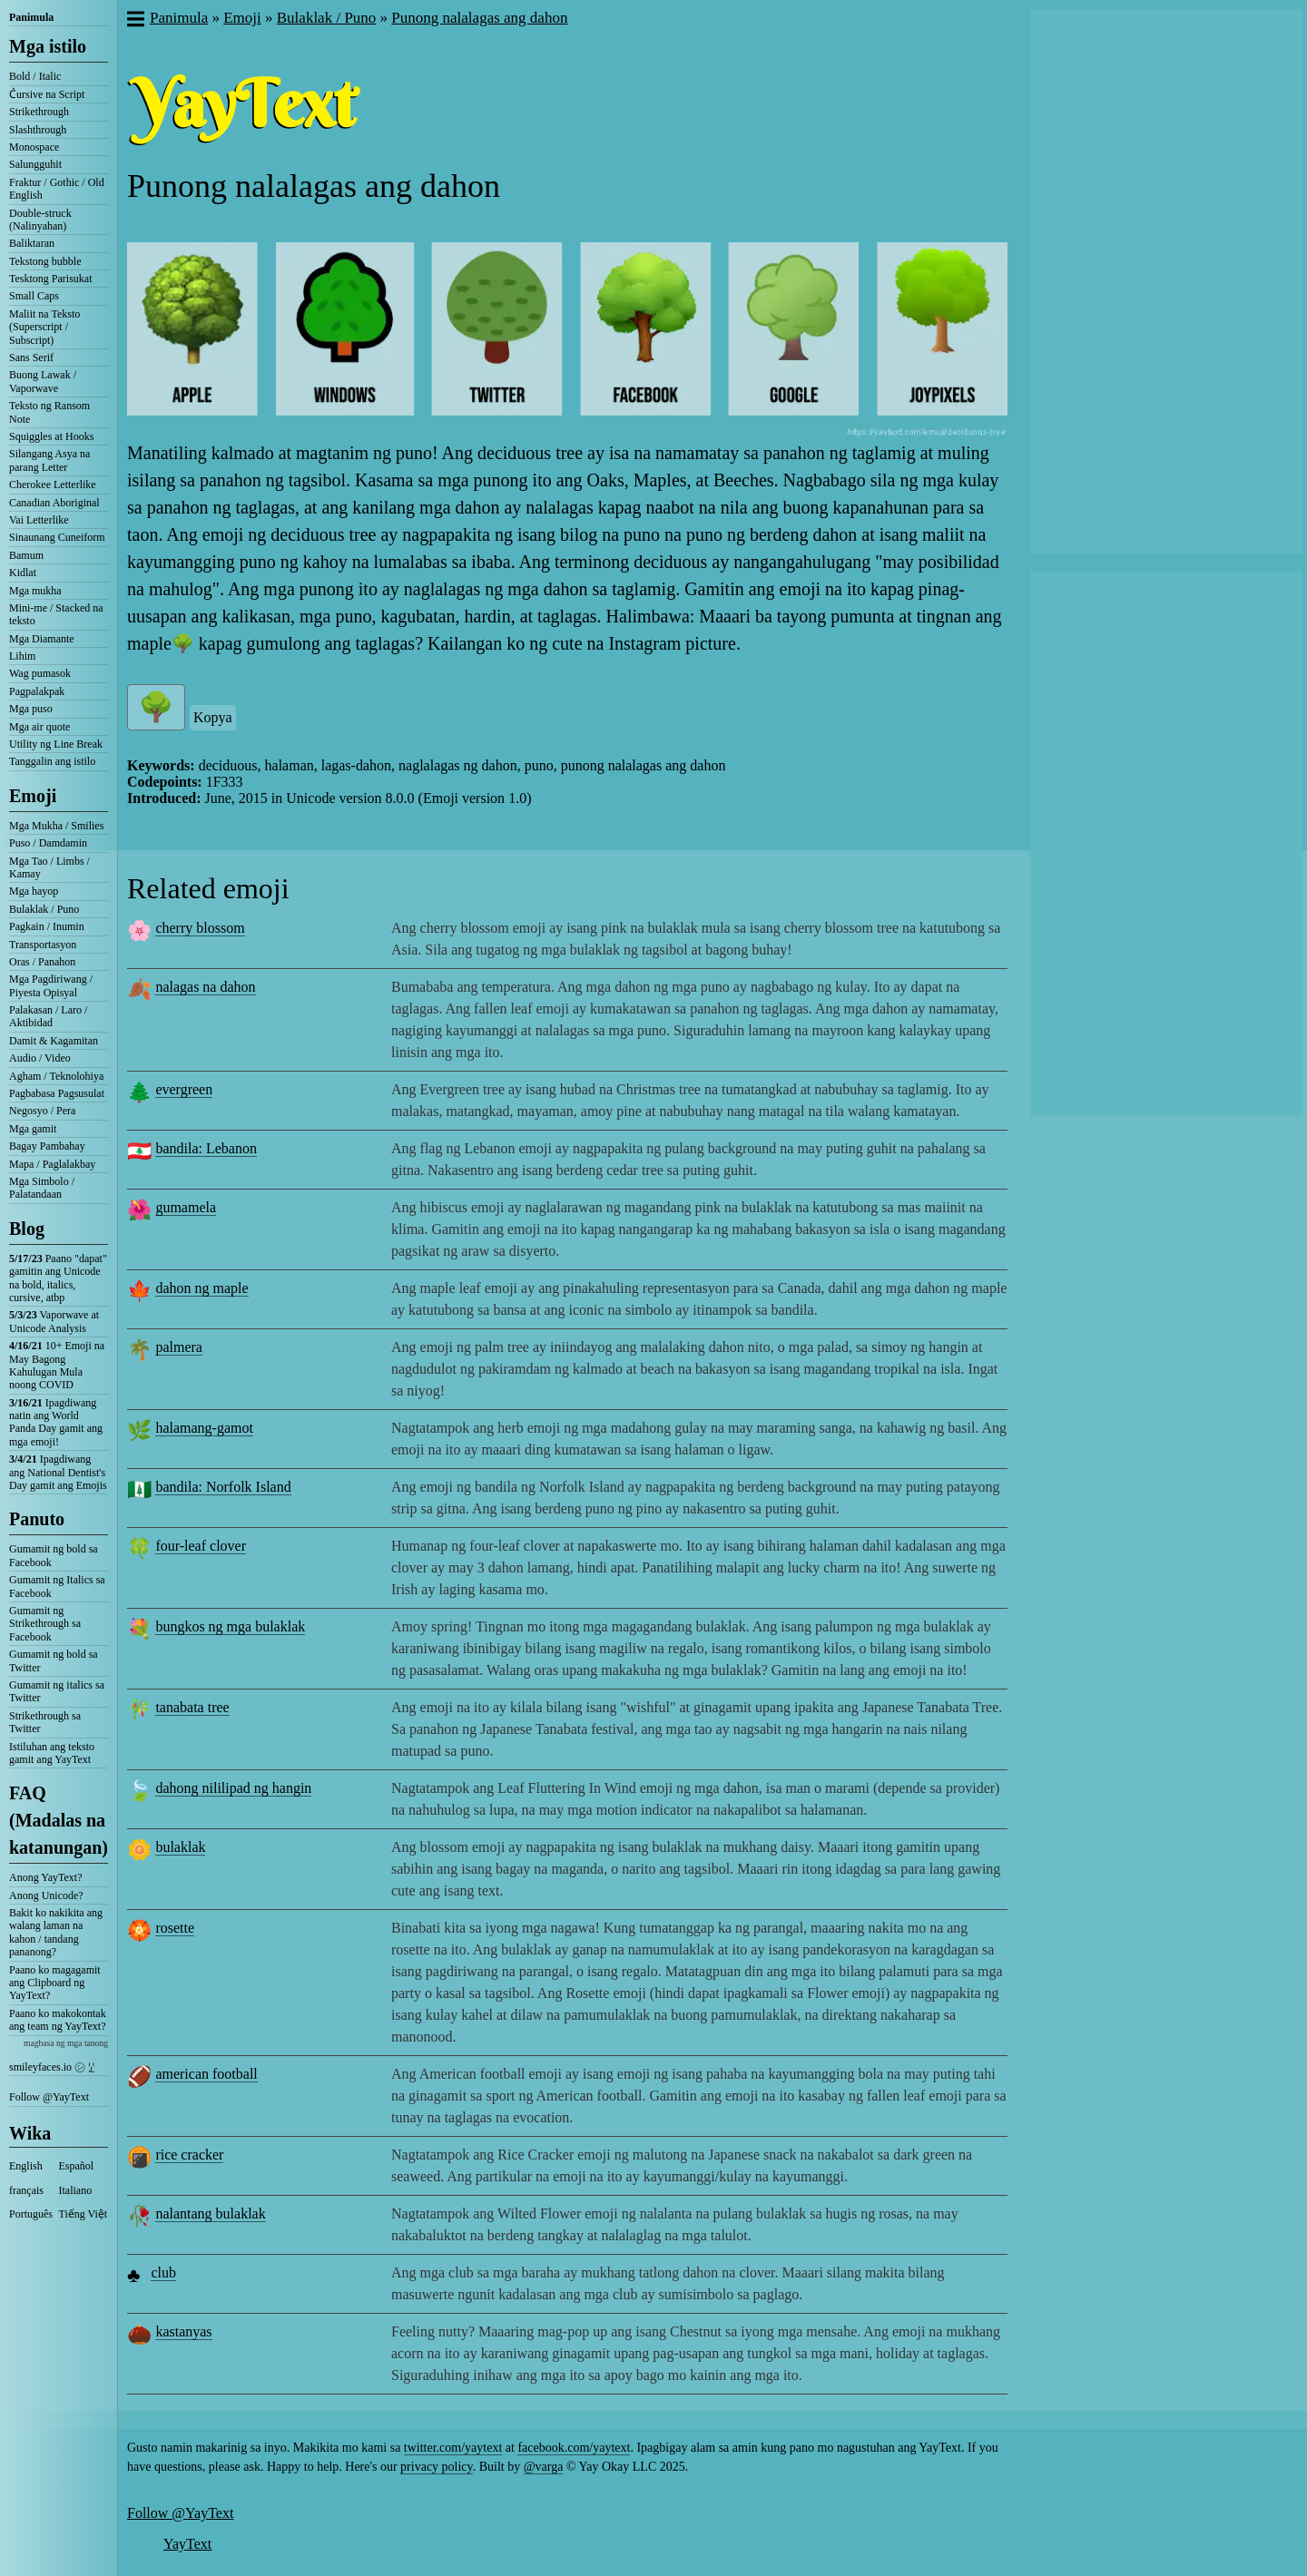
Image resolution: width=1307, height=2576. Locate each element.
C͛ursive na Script (46, 94)
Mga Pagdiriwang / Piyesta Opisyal (51, 985)
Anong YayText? (46, 1877)
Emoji (32, 796)
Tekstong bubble (45, 261)
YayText (187, 2544)
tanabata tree (192, 1707)
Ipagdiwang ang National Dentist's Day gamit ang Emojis (58, 1472)
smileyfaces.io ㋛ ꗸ (51, 2067)
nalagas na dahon (205, 986)
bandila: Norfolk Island (222, 1486)
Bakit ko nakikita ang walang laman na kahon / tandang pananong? (56, 1932)
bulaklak (180, 1847)
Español (76, 2166)
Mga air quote (39, 726)
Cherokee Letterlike (52, 484)
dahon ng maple (201, 1288)
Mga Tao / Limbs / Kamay (49, 867)
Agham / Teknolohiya (56, 1076)
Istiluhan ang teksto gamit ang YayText (51, 1753)
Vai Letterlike (39, 520)
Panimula (31, 17)
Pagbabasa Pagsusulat (56, 1093)
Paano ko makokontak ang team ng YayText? (57, 2019)
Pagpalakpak (36, 691)
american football (206, 2073)
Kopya (212, 717)
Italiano (76, 2190)
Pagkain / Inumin (46, 926)
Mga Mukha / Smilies (56, 825)
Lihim (22, 656)
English (26, 2166)
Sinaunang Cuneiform (57, 537)
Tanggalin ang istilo (52, 761)
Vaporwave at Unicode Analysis (54, 1321)
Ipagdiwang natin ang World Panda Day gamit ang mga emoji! (56, 1422)
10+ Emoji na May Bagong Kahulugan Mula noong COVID (56, 1365)
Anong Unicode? (46, 1895)
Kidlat (22, 572)
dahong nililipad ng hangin (233, 1788)
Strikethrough (39, 111)
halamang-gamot (204, 1427)
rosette (174, 1927)
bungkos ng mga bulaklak (230, 1626)
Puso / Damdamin (48, 843)
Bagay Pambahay (47, 1146)
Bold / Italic (35, 76)
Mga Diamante (41, 638)
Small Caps (34, 295)
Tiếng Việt (83, 2214)
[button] (134, 21)
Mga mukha (35, 590)
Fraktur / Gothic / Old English (56, 188)
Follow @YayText (49, 2097)
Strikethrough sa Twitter (45, 1722)
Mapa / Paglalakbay (52, 1164)
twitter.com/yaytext (453, 2447)
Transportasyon (42, 944)
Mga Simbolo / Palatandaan (41, 1187)
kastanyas (183, 2331)
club (163, 2272)
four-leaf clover (200, 1545)
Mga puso (31, 708)
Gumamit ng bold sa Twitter (53, 1660)
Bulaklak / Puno (44, 909)
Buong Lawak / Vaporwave (42, 381)
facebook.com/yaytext (573, 2447)
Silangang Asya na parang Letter (49, 460)
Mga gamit (32, 1128)
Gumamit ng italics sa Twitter (56, 1691)
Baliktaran (31, 243)
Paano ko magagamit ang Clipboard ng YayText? (55, 1983)
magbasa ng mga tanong (66, 2043)
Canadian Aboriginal (54, 502)
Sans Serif (31, 357)
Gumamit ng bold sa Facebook (53, 1555)
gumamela (185, 1207)
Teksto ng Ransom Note (49, 412)
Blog (26, 1229)
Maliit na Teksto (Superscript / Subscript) (44, 327)
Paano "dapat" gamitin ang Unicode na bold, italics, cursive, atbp (58, 1278)
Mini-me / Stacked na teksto (56, 614)
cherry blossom (199, 927)
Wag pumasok (40, 673)
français (26, 2190)
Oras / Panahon (42, 961)
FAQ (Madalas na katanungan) (58, 1820)
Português (31, 2214)
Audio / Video (40, 1058)
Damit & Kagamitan (53, 1040)
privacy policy (436, 2466)
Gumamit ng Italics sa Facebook (57, 1586)
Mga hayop (33, 891)
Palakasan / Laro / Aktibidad (48, 1016)
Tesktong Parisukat (50, 278)
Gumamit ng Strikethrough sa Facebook (45, 1623)
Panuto (36, 1519)
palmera (178, 1347)
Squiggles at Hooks (51, 436)
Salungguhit (35, 164)
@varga (544, 2466)
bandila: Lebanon (206, 1148)
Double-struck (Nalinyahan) (40, 219)
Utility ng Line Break (56, 744)
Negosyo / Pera (42, 1110)
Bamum (26, 555)
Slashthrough (37, 129)
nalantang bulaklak (210, 2213)
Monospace (34, 147)
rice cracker (189, 2154)
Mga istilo (47, 46)
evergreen (183, 1089)
